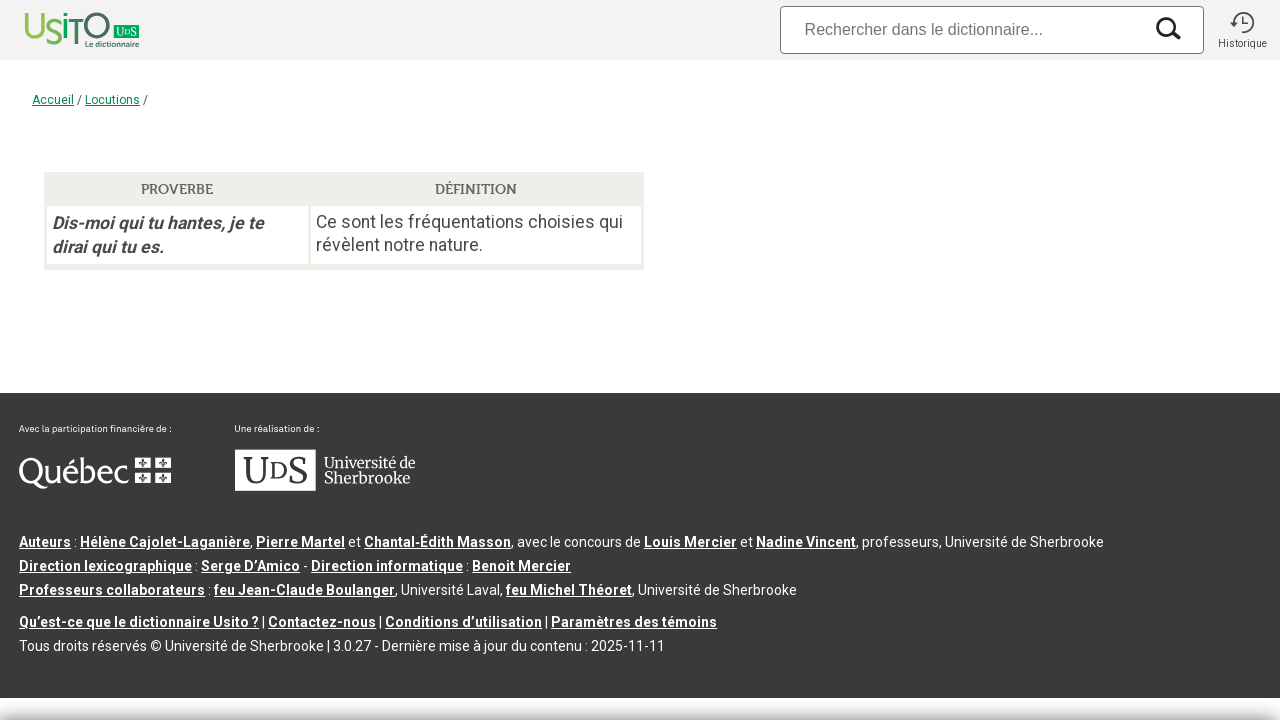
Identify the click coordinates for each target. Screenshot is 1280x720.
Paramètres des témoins (634, 622)
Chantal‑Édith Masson (437, 542)
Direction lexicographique (105, 566)
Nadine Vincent (806, 542)
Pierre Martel (300, 542)
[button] (1242, 30)
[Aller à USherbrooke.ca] (325, 486)
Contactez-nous (322, 622)
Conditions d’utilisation (463, 622)
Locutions (112, 100)
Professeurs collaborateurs (112, 590)
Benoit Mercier (521, 566)
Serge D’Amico (250, 566)
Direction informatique (387, 566)
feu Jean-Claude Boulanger (304, 590)
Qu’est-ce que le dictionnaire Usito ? (139, 622)
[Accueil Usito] (60, 30)
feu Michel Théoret (569, 590)
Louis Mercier (690, 542)
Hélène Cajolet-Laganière (165, 542)
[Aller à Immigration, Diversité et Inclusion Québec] (95, 484)
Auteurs (45, 542)
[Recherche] (961, 29)
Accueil (53, 100)
